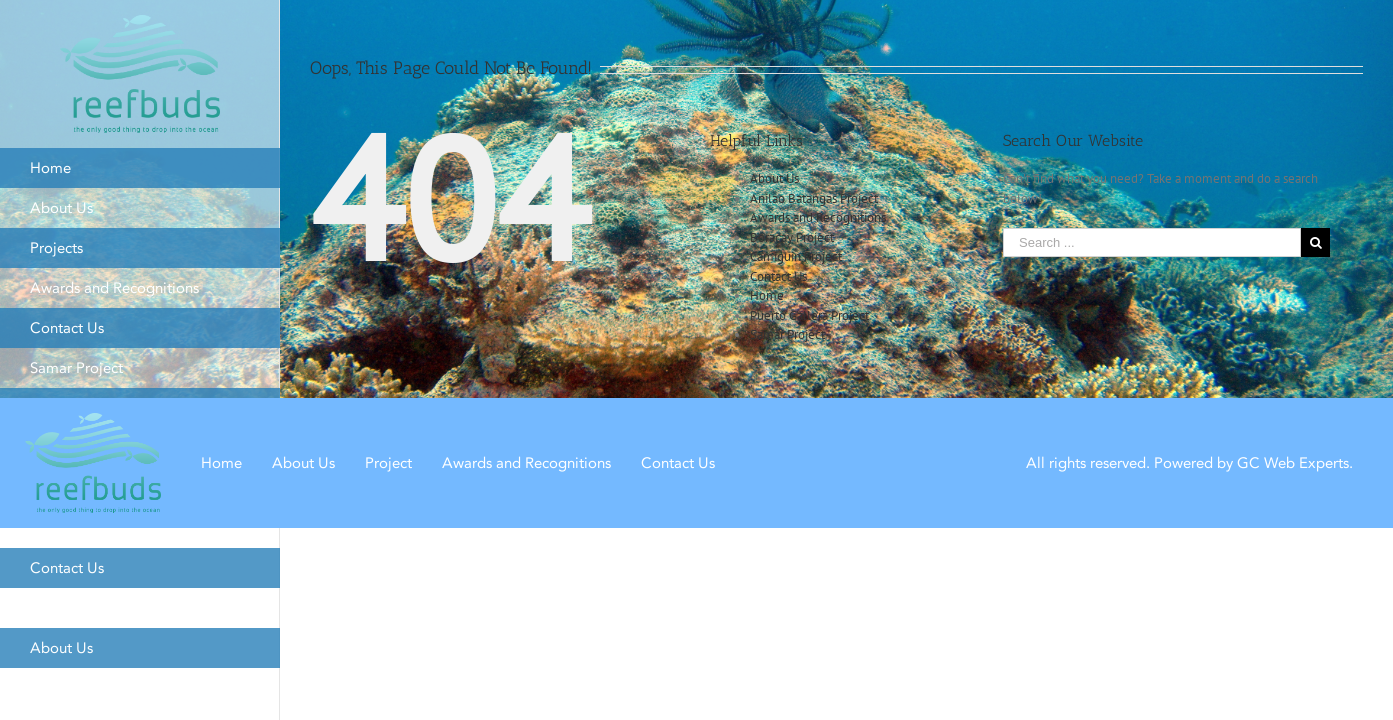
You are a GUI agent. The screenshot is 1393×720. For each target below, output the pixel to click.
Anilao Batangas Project (814, 198)
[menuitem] (140, 168)
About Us (774, 178)
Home (767, 295)
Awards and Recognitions (818, 217)
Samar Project (787, 334)
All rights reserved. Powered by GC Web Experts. (1189, 462)
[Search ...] (1152, 242)
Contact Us (778, 276)
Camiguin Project (796, 256)
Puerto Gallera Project (809, 315)
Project (388, 462)
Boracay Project (792, 237)
